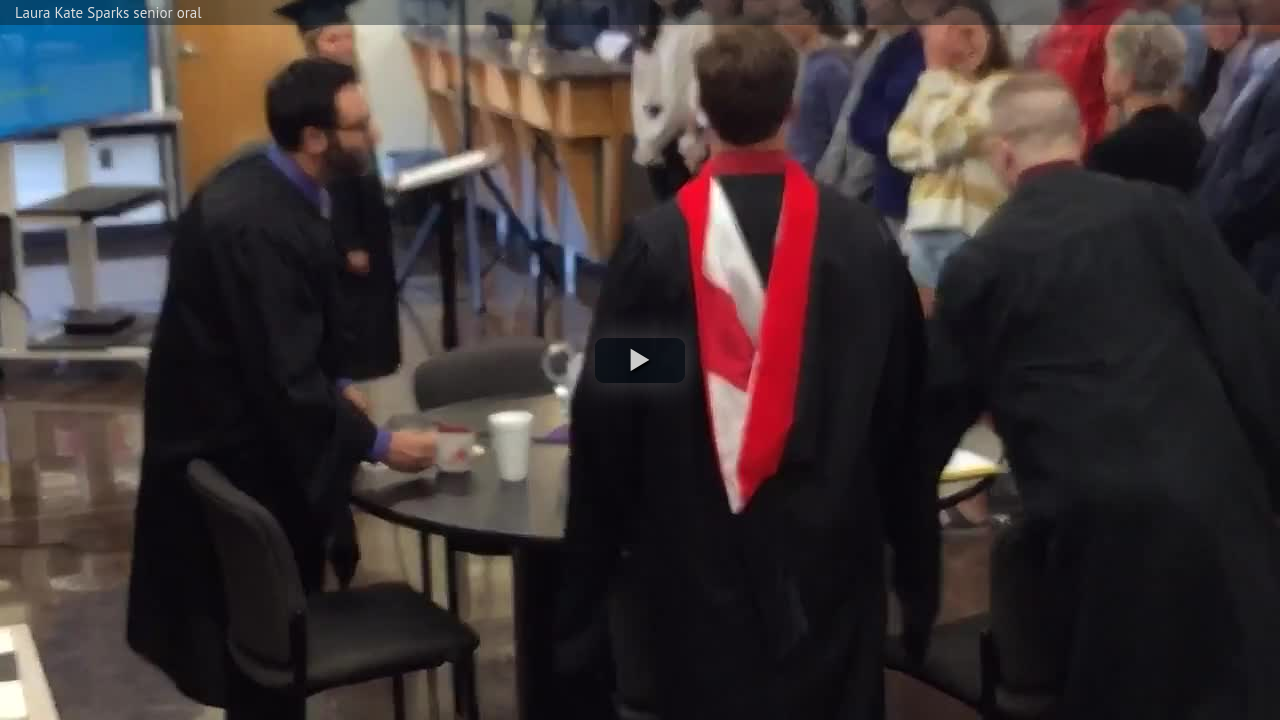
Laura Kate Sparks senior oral (108, 12)
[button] (640, 360)
